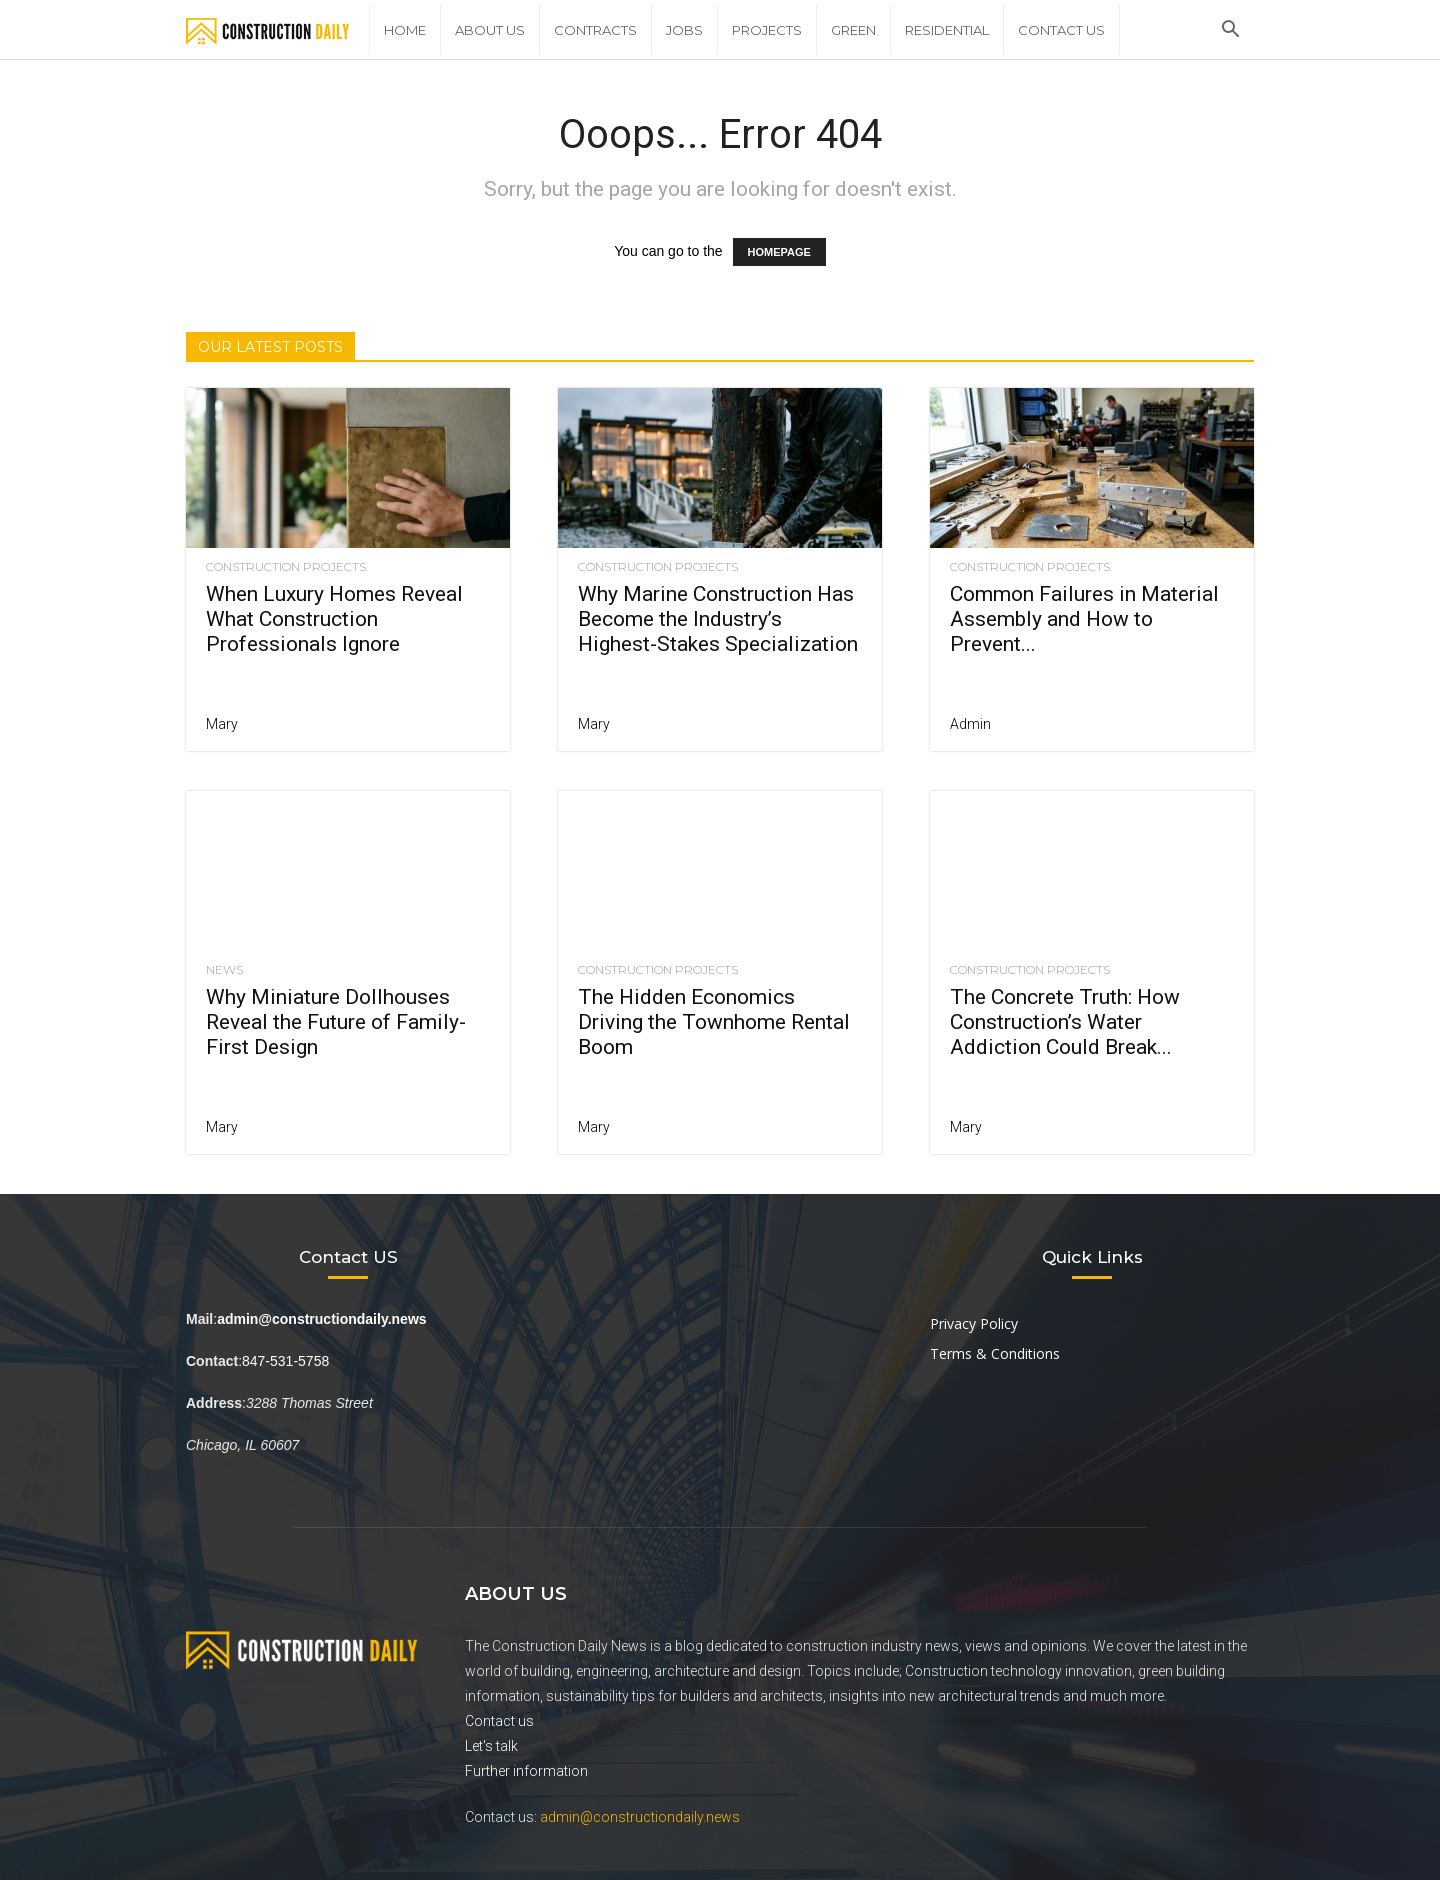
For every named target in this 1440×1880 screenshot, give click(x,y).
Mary (222, 724)
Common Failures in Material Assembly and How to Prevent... (1084, 619)
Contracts (595, 30)
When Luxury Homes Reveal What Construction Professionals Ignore (334, 619)
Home (405, 30)
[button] (1230, 31)
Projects (767, 30)
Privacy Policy (974, 1323)
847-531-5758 (285, 1361)
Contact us (499, 1721)
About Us (490, 30)
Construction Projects (286, 567)
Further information (526, 1771)
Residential (947, 30)
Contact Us (1061, 30)
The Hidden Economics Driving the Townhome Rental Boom (714, 1022)
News (224, 970)
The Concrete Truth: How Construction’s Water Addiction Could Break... (1065, 1022)
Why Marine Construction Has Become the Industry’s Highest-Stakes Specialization (718, 619)
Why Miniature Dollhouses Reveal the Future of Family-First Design (336, 1022)
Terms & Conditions (995, 1353)
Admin (970, 724)
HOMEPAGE (779, 252)
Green (853, 30)
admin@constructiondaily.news (640, 1817)
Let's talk (491, 1746)
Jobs (684, 30)
